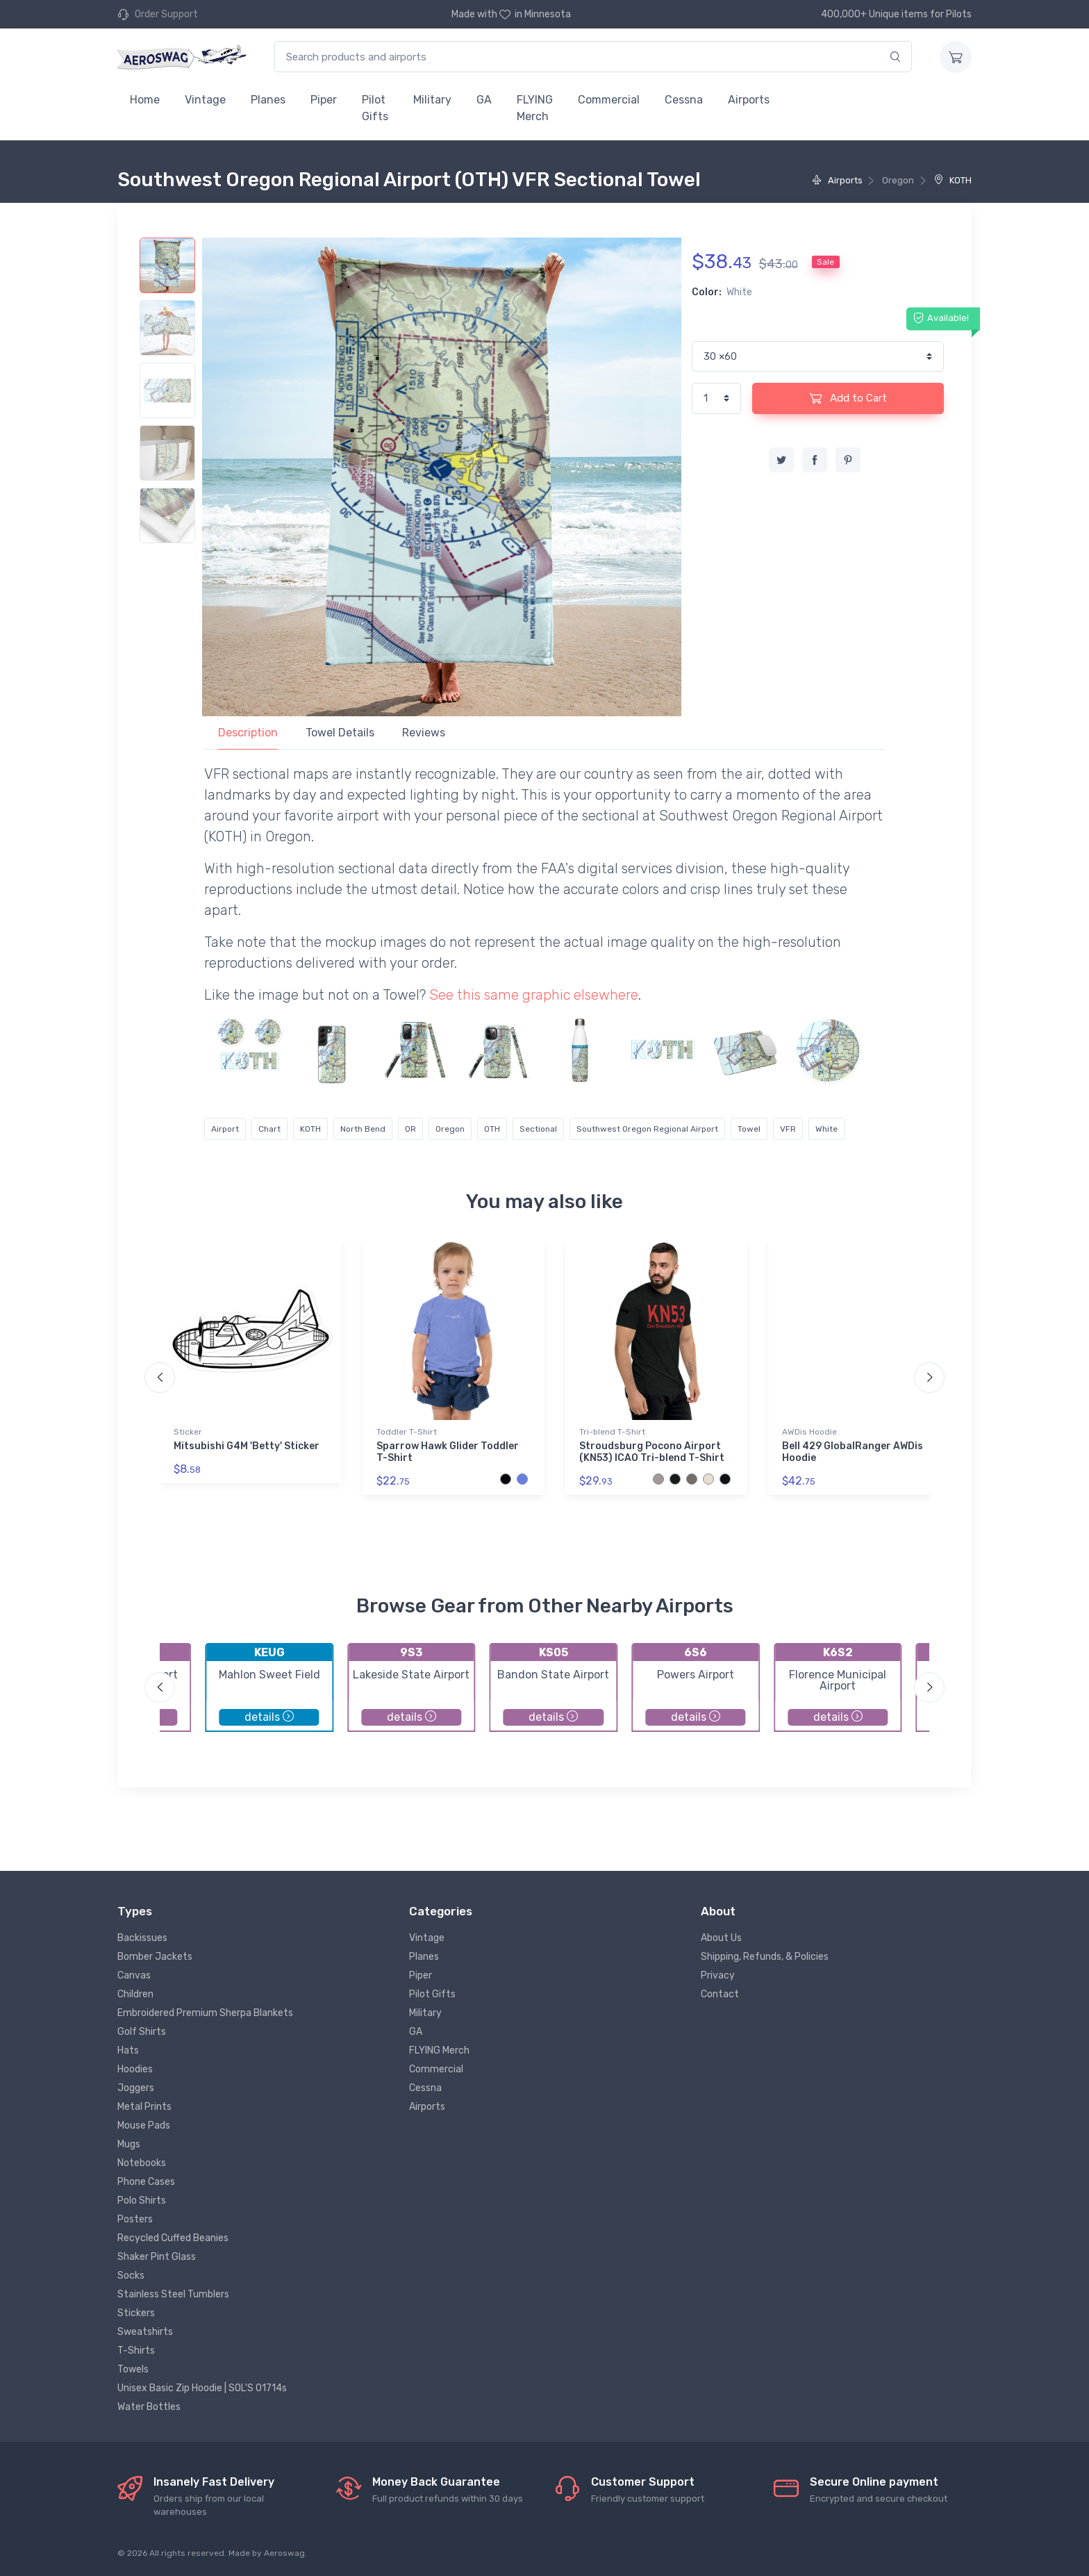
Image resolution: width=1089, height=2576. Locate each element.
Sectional (538, 1129)
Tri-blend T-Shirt (612, 1432)
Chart (269, 1129)
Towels (133, 2369)
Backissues (142, 1938)
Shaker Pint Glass (156, 2257)
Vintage (205, 99)
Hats (128, 2050)
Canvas (134, 1975)
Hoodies (135, 2069)
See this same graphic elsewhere (533, 994)
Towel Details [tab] (340, 732)
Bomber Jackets (154, 1957)
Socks (130, 2275)
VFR (788, 1129)
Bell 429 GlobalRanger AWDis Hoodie (852, 1452)
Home (145, 99)
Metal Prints (144, 2107)
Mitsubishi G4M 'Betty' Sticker (246, 1446)
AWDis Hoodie (809, 1432)
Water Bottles (149, 2407)
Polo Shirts (141, 2200)
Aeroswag (284, 2553)
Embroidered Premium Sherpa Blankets (205, 2013)
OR (410, 1129)
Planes (268, 99)
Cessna (684, 99)
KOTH (953, 180)
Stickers (136, 2313)
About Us (721, 1938)
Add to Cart (848, 398)
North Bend (362, 1129)
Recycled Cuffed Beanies (172, 2238)
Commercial (609, 99)
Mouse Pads (143, 2125)
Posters (135, 2219)
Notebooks (141, 2163)
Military (432, 99)
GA (484, 99)
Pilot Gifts (375, 108)
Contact (720, 1994)
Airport (225, 1129)
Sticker (188, 1432)
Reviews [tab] (423, 732)
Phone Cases (146, 2182)
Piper (323, 99)
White (826, 1129)
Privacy (718, 1975)
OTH (492, 1129)
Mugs (128, 2144)
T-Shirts (136, 2350)
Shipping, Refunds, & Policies (765, 1957)
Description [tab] (248, 732)
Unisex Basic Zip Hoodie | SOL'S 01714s (202, 2388)
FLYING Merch (535, 108)
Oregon (450, 1129)
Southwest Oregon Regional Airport (647, 1129)
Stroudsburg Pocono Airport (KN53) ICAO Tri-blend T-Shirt (651, 1452)
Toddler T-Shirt (406, 1432)
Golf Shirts (141, 2032)
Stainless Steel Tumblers (173, 2294)
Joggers (135, 2088)
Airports (749, 99)
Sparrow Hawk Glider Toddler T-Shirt (447, 1452)
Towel (749, 1129)
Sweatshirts (145, 2332)
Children (135, 1994)
